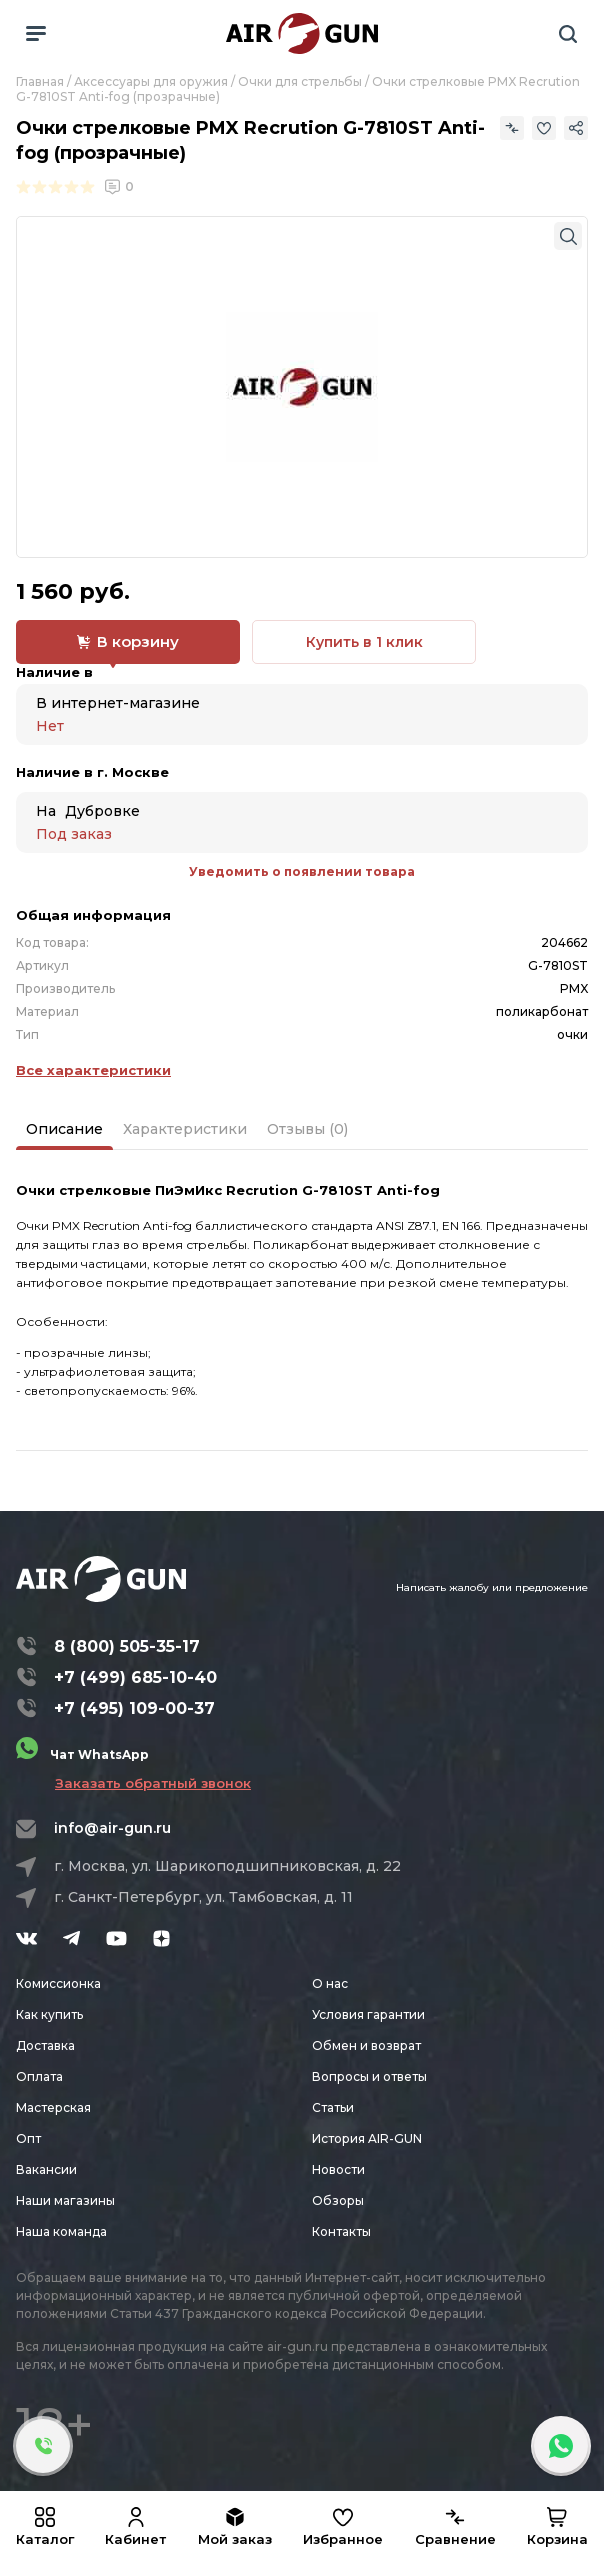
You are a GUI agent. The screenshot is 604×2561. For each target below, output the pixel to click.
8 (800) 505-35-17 (127, 1646)
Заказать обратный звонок (153, 1783)
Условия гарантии (368, 2014)
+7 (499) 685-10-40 (135, 1677)
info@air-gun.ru (112, 1828)
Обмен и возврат (366, 2045)
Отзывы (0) (307, 1129)
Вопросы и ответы (369, 2076)
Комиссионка (58, 1983)
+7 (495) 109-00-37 (134, 1708)
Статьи (333, 2107)
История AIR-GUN (367, 2138)
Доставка (45, 2045)
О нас (330, 1983)
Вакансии (46, 2169)
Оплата (39, 2076)
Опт (28, 2138)
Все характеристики (93, 1070)
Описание (64, 1129)
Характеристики (185, 1129)
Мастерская (53, 2107)
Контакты (341, 2231)
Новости (338, 2169)
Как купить (49, 2014)
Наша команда (61, 2231)
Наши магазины (65, 2200)
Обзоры (338, 2200)
